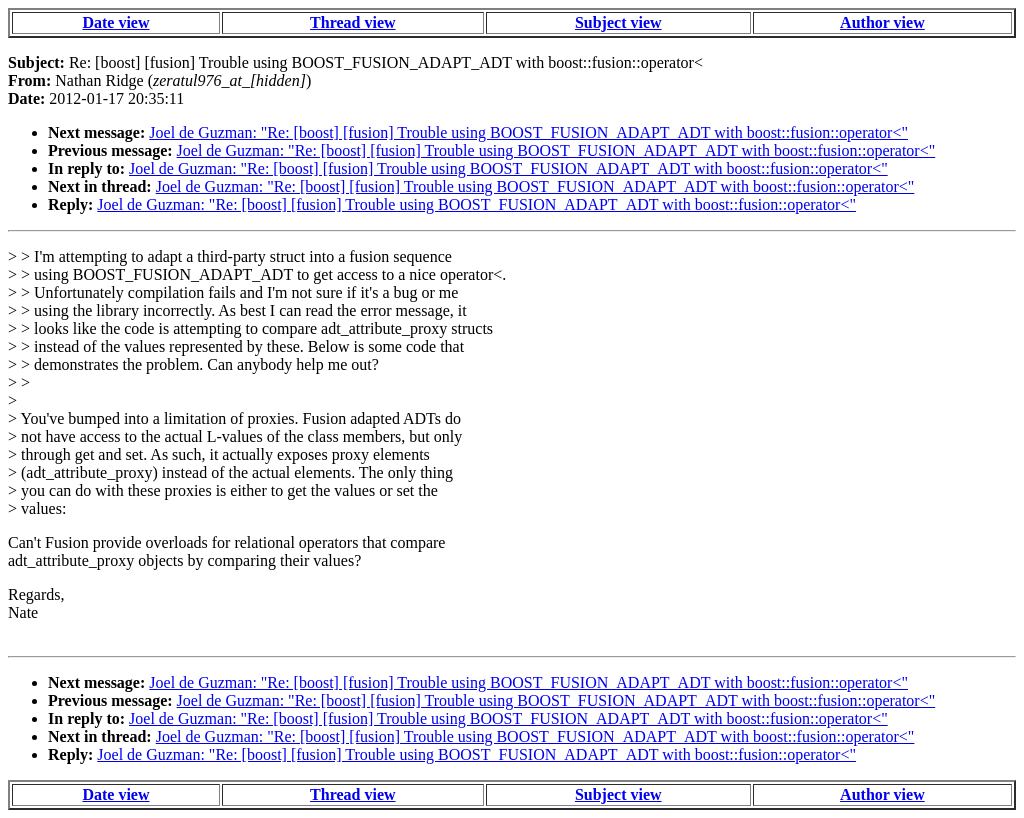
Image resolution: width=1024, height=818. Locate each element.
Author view (882, 22)
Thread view (352, 22)
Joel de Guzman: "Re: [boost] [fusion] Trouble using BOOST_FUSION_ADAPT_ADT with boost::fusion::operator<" (528, 132)
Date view (115, 22)
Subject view (618, 22)
